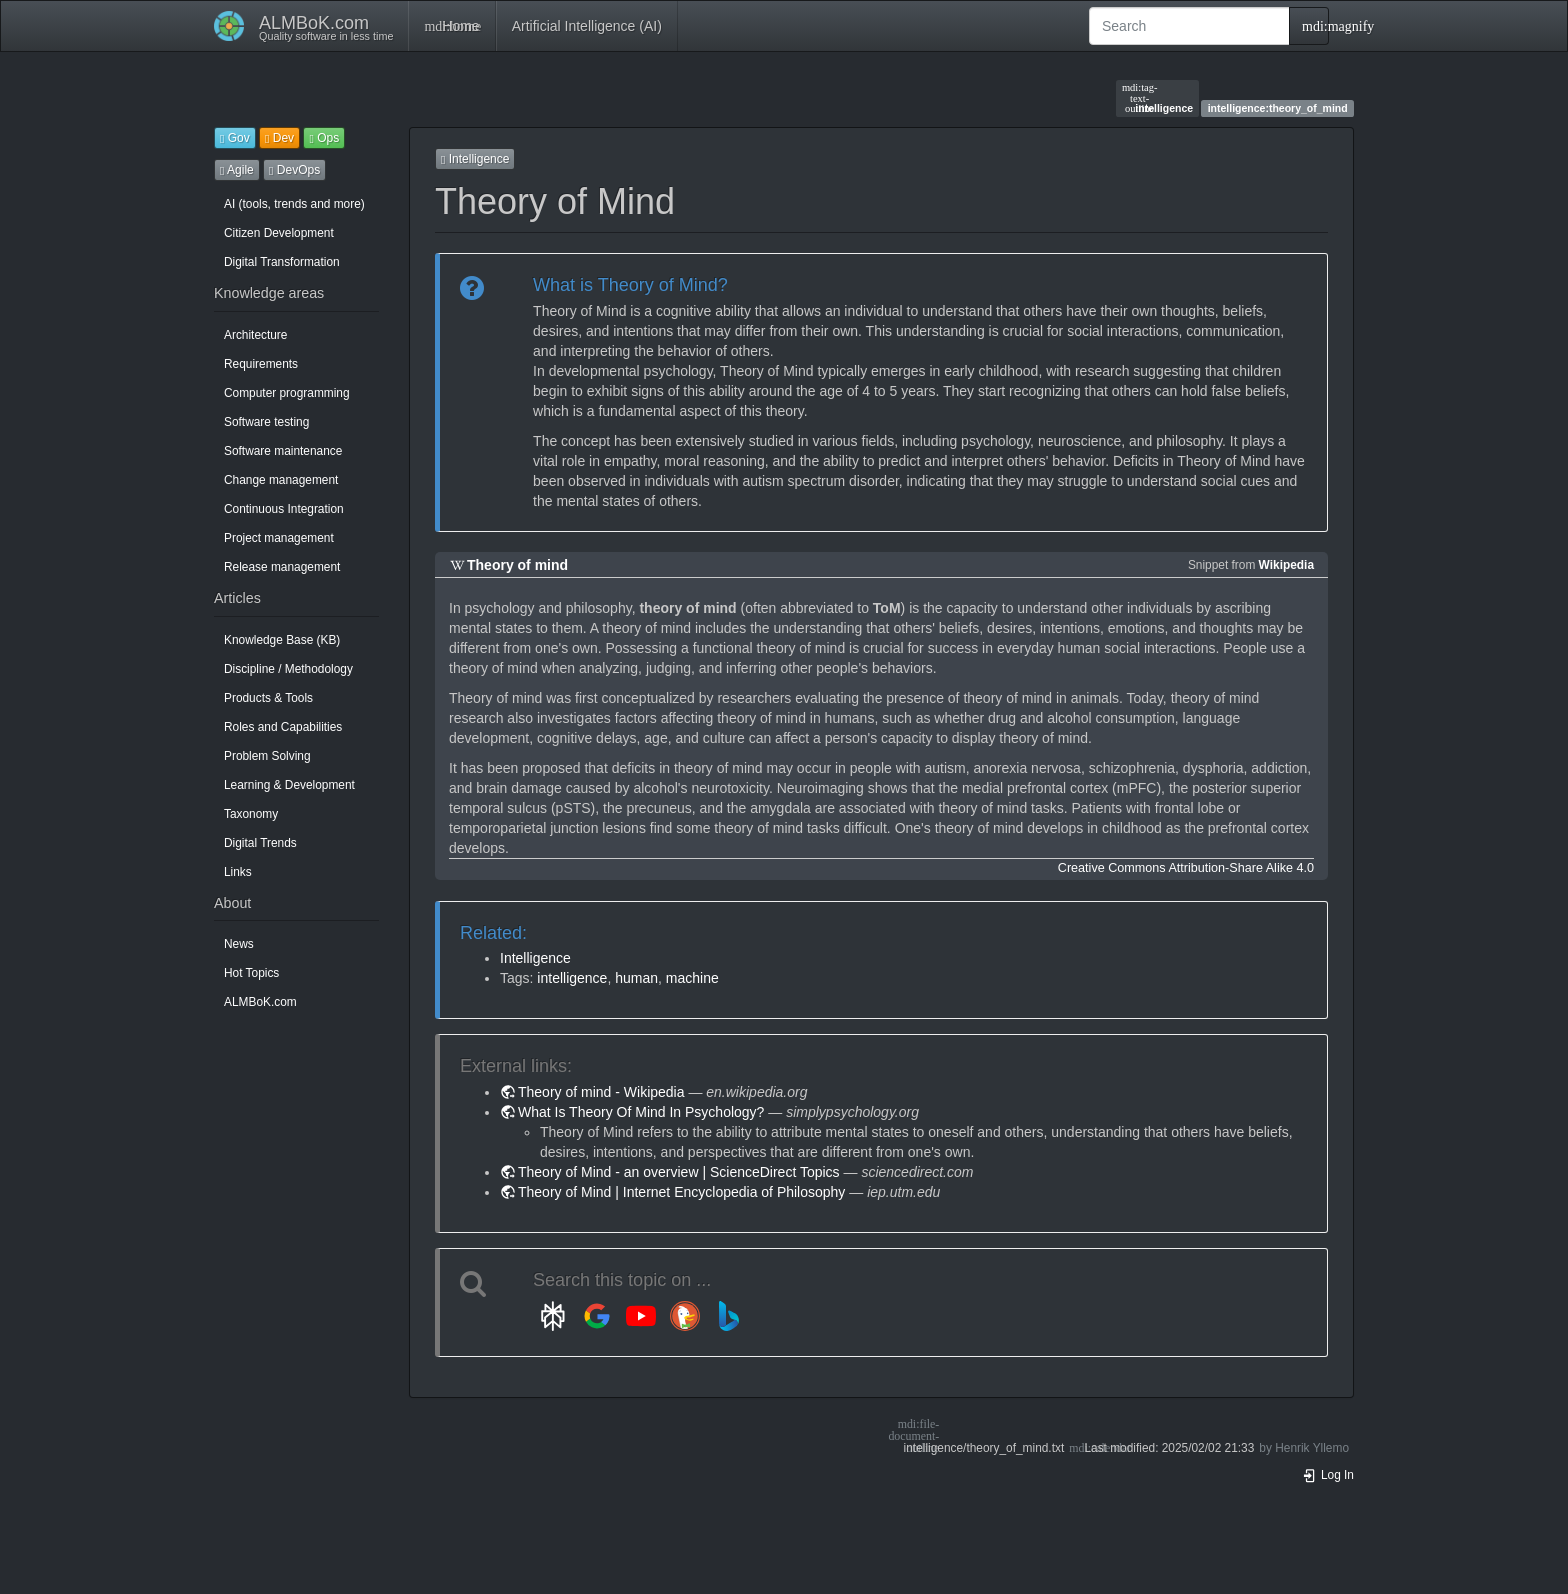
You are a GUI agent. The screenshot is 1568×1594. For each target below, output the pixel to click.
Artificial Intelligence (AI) (587, 26)
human (636, 978)
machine (692, 978)
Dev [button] (279, 138)
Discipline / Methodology (288, 669)
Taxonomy (251, 814)
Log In (1328, 1475)
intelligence (1157, 98)
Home (451, 26)
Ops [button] (324, 138)
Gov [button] (235, 138)
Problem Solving (267, 756)
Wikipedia (1286, 565)
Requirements (261, 364)
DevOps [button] (294, 170)
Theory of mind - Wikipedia (601, 1092)
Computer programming (287, 393)
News (239, 944)
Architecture (255, 335)
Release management (282, 567)
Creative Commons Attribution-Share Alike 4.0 (1186, 868)
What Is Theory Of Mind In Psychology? (641, 1112)
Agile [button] (237, 170)
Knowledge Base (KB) (282, 640)
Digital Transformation (282, 262)
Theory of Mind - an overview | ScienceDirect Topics (679, 1172)
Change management (281, 480)
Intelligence (535, 958)
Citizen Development (279, 233)
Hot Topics (251, 973)
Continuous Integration (284, 509)
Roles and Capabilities (283, 727)
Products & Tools (268, 698)
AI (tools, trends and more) (294, 204)
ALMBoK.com (260, 1002)
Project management (279, 538)
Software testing (266, 422)
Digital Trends (260, 843)
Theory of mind (517, 565)
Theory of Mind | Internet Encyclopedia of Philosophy (681, 1192)
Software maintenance (283, 451)
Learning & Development (289, 785)
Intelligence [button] (475, 159)
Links (238, 872)
